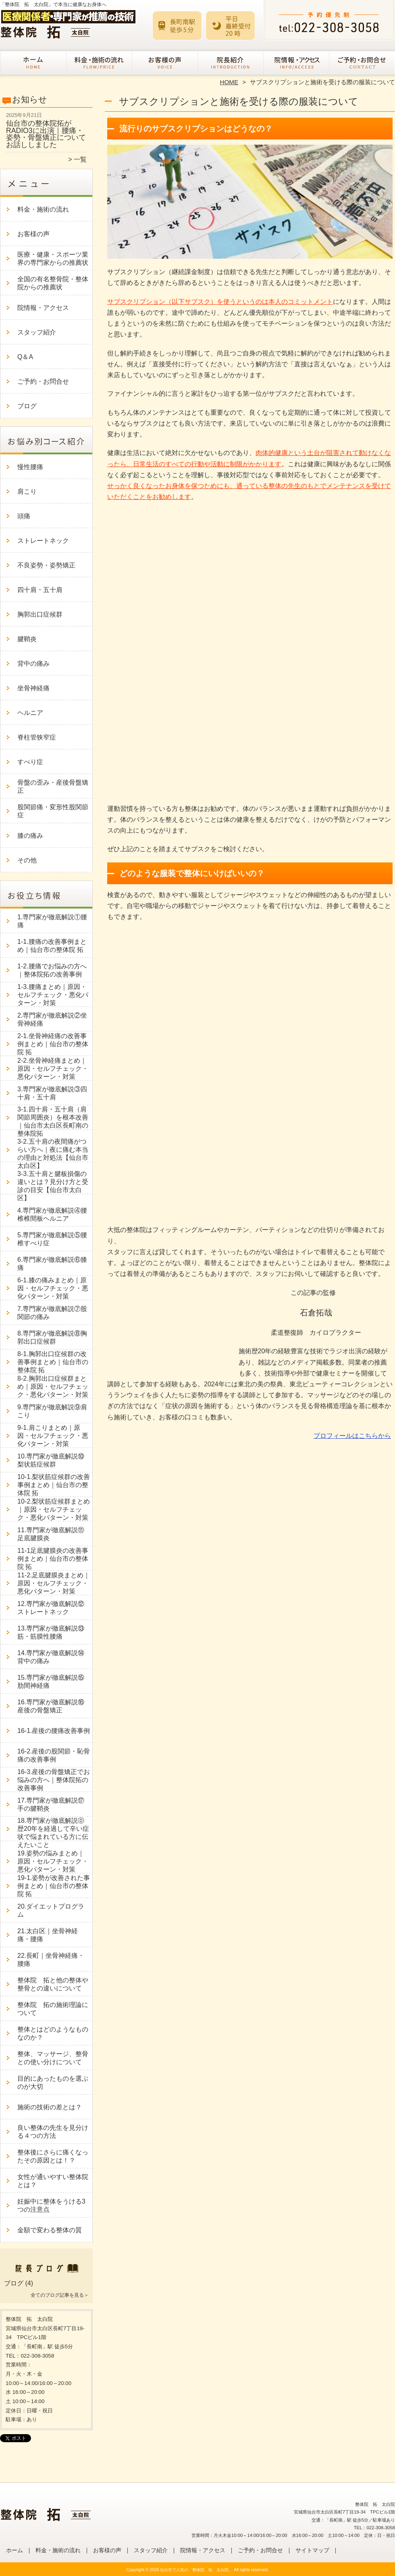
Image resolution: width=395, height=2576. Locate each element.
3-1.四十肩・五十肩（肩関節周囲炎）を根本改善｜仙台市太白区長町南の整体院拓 (52, 1121)
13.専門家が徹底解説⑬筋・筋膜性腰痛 (50, 1632)
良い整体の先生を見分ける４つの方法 (52, 2131)
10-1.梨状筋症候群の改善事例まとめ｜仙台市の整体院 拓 (53, 1484)
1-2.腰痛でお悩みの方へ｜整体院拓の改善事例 (52, 970)
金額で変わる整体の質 (49, 2230)
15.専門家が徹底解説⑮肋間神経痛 (50, 1681)
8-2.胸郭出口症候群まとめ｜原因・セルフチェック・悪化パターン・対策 (52, 1386)
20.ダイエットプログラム (50, 1910)
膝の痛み (30, 835)
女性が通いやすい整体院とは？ (52, 2180)
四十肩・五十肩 (39, 589)
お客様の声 (165, 63)
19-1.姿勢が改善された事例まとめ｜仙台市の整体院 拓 (53, 1885)
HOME (229, 82)
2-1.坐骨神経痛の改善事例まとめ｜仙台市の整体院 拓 (52, 1043)
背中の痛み (33, 663)
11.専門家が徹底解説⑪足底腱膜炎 (50, 1534)
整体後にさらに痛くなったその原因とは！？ (52, 2156)
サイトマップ (312, 2550)
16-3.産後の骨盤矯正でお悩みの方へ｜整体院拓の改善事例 (53, 1779)
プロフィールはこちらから (352, 1435)
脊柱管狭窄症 (36, 737)
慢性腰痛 (30, 466)
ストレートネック (43, 540)
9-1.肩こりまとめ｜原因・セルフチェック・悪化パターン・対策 (52, 1435)
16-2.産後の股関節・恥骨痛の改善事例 (53, 1755)
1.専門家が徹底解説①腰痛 (52, 921)
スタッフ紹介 (230, 63)
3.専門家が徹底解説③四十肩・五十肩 (52, 1093)
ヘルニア (30, 712)
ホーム (33, 63)
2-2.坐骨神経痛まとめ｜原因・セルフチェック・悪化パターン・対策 (52, 1068)
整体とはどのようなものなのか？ (52, 2033)
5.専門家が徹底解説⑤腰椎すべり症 (52, 1239)
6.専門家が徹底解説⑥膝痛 (52, 1263)
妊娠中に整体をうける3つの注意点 (51, 2205)
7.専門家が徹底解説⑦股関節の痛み (52, 1312)
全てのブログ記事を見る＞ (60, 2295)
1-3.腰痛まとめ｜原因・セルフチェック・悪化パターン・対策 (52, 994)
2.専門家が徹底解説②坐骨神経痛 (52, 1019)
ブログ (27, 406)
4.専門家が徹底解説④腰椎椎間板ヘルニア (52, 1214)
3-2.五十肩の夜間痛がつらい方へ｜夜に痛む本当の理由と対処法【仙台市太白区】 (52, 1153)
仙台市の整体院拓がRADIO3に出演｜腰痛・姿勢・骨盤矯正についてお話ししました (46, 134)
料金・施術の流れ (99, 63)
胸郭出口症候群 (39, 614)
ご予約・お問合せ (362, 63)
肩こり (27, 491)
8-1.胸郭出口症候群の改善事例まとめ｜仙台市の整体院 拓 (52, 1361)
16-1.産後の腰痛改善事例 (53, 1730)
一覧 (80, 159)
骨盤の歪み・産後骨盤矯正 (52, 786)
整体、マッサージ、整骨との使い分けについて (52, 2057)
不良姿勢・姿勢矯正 (46, 565)
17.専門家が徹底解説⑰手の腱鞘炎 (50, 1804)
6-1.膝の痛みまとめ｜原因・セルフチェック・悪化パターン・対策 (52, 1288)
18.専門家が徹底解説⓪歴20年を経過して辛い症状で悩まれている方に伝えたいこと (53, 1832)
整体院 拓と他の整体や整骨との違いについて (52, 1984)
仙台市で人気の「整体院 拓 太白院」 (196, 2570)
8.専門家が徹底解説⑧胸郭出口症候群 (52, 1337)
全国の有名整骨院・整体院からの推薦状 (52, 283)
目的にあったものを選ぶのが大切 (52, 2082)
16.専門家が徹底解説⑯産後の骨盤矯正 (50, 1706)
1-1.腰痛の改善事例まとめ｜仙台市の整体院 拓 (52, 945)
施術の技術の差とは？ (49, 2107)
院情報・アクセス (296, 63)
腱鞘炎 (27, 639)
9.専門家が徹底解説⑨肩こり (52, 1411)
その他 (27, 860)
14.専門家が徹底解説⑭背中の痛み (50, 1656)
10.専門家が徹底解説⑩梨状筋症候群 (50, 1460)
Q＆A (25, 356)
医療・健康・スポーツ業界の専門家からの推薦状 (52, 258)
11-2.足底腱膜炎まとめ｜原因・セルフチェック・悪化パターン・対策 (53, 1583)
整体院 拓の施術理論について (52, 2008)
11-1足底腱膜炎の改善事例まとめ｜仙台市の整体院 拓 (52, 1558)
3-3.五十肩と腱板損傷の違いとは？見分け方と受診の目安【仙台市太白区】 (52, 1185)
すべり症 (30, 761)
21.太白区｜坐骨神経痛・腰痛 (47, 1935)
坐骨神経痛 (33, 688)
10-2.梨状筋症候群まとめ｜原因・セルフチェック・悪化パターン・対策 (53, 1509)
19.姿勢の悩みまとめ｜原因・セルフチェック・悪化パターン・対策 (52, 1861)
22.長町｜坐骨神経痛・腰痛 (50, 1959)
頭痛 (23, 516)
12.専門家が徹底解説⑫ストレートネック (50, 1607)
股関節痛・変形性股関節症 (52, 811)
